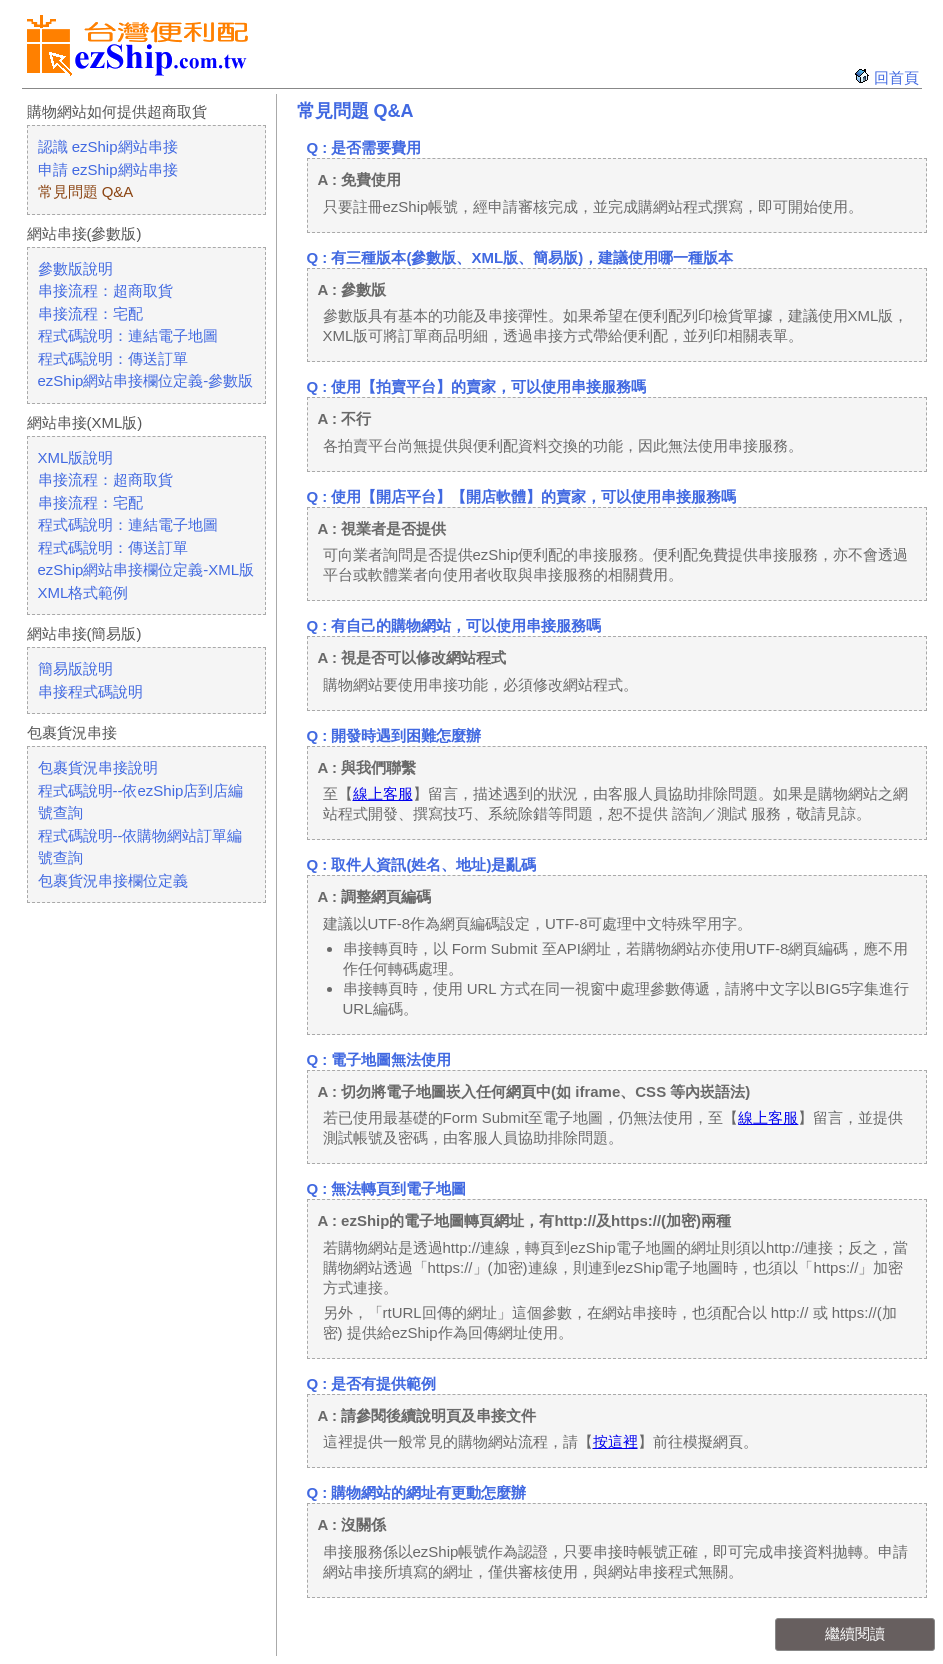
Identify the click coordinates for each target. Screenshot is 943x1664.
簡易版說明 (75, 668)
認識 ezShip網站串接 (108, 146)
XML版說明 (76, 457)
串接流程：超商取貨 (105, 290)
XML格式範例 (83, 592)
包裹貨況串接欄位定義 (113, 880)
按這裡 (615, 1441)
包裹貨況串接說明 (98, 767)
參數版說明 (75, 268)
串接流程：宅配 (90, 313)
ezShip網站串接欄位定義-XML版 (146, 569)
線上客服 (383, 793)
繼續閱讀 (855, 1633)
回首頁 (896, 77)
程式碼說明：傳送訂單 (113, 358)
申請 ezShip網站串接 (108, 169)
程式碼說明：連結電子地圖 (128, 335)
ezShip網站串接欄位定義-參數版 (146, 380)
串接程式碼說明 (90, 691)
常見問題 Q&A (86, 191)
